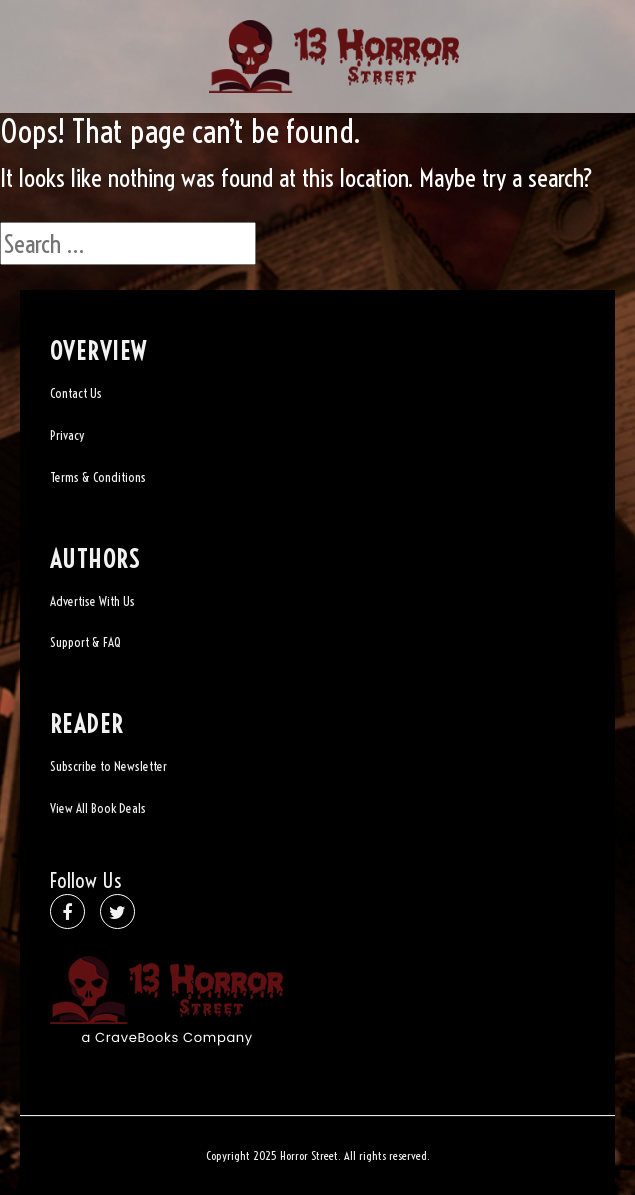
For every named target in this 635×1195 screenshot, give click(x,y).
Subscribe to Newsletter (108, 766)
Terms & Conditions (98, 477)
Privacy (67, 435)
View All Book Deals (98, 808)
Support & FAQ (85, 642)
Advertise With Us (92, 601)
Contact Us (76, 393)
